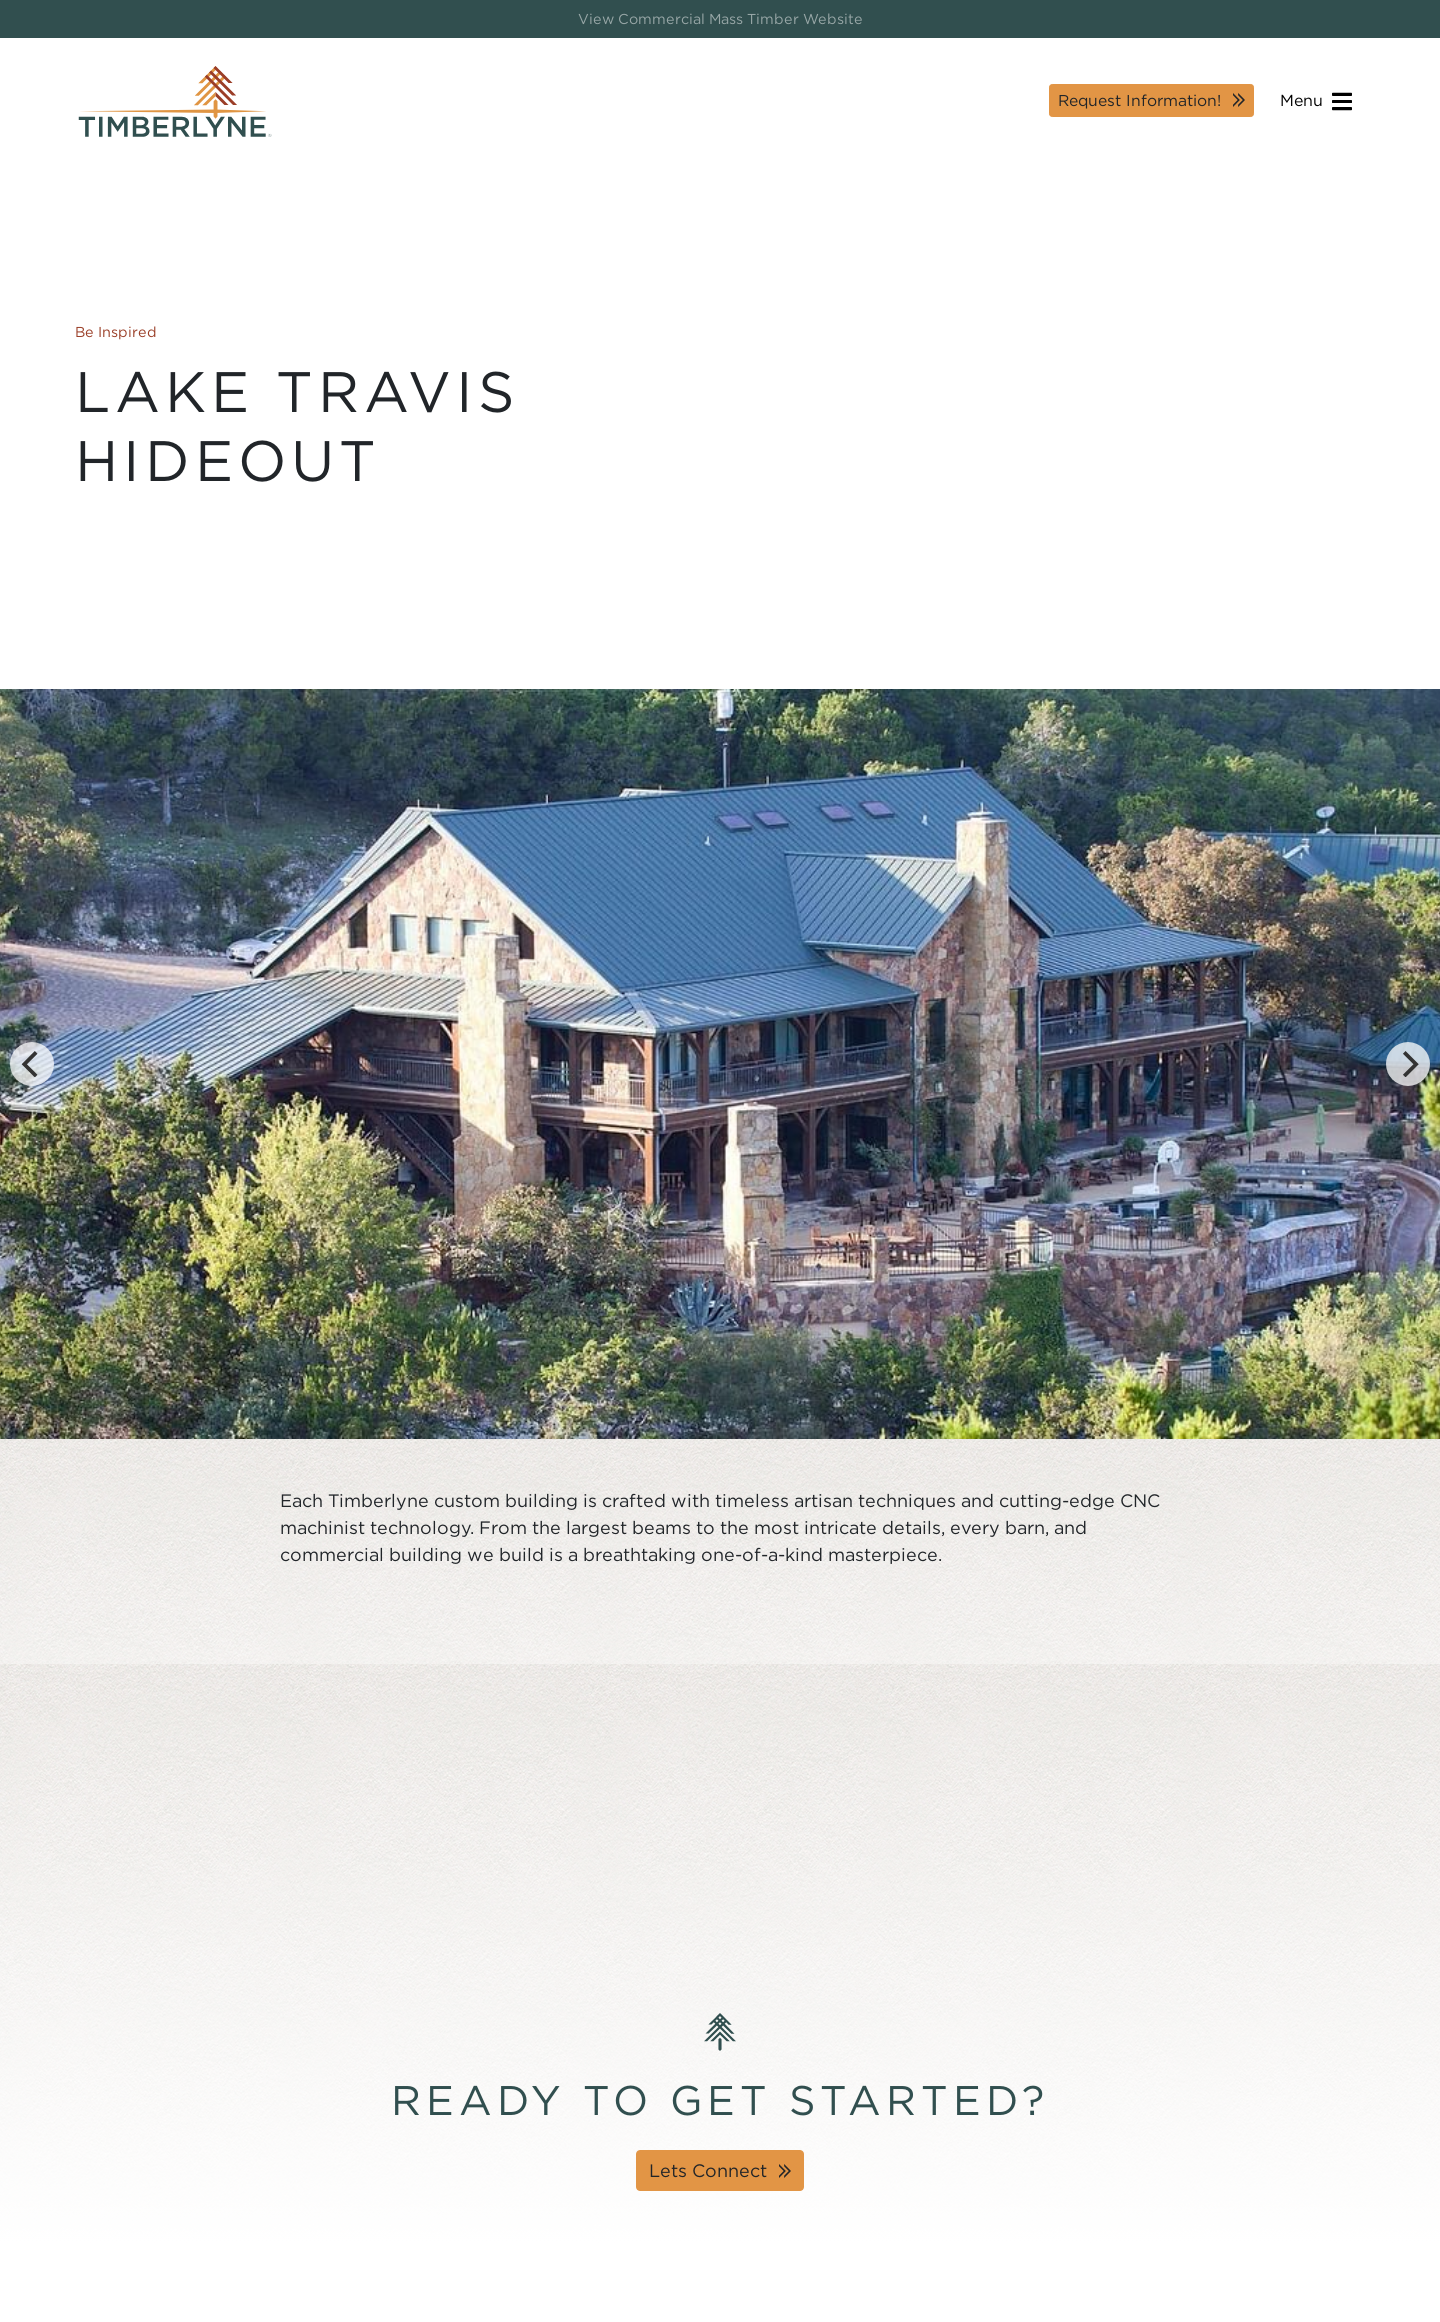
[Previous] (32, 1064)
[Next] (1408, 1064)
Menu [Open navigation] (1316, 101)
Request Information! (1139, 100)
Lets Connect (708, 2170)
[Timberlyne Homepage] (175, 101)
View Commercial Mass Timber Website (720, 18)
